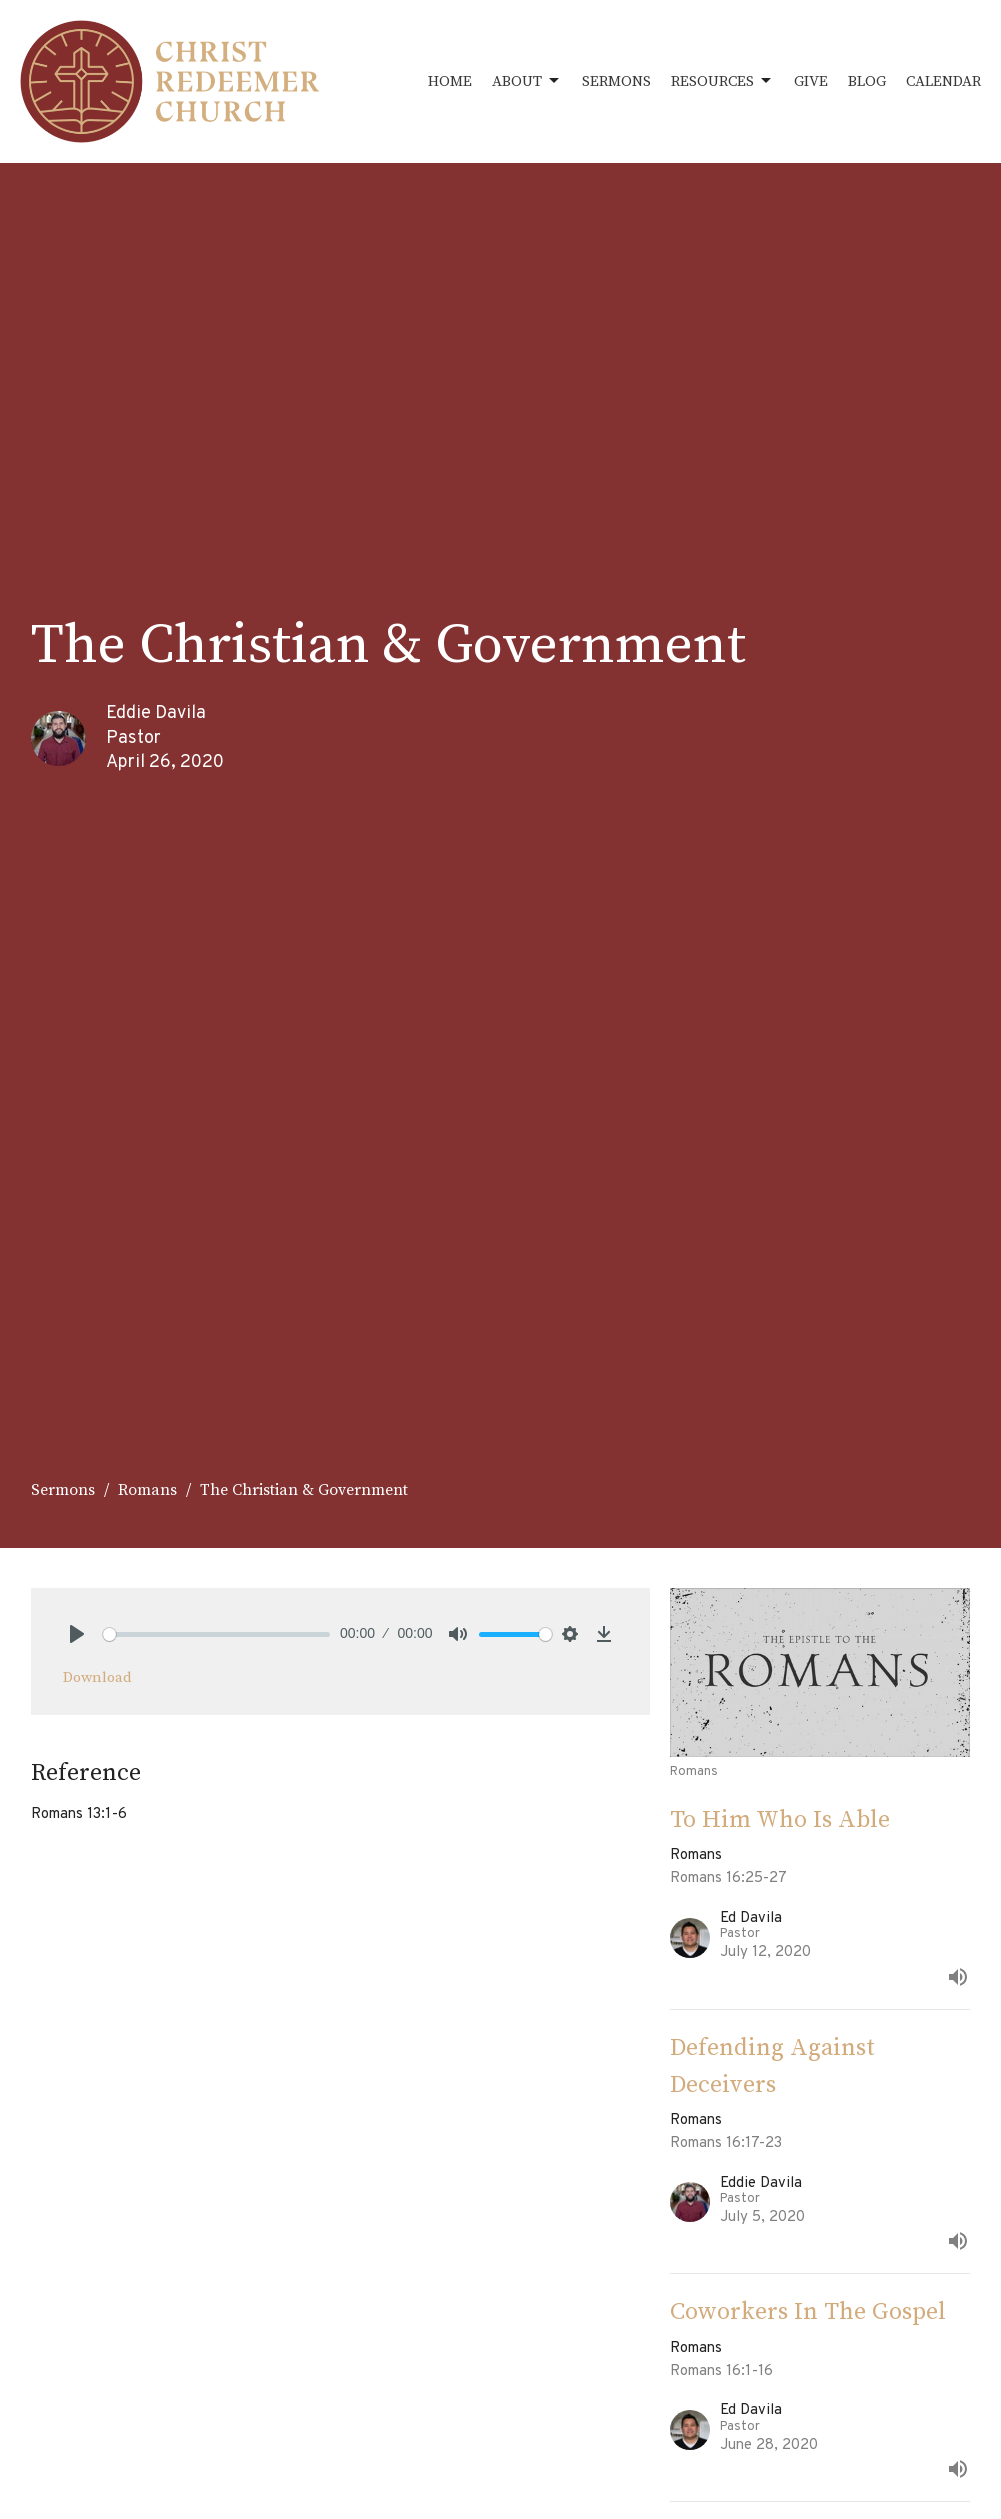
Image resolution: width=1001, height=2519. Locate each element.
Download (97, 1677)
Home (450, 81)
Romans (147, 1490)
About (527, 81)
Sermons (616, 81)
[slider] (217, 1634)
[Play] (77, 1634)
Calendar (943, 81)
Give (811, 81)
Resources (722, 81)
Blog (867, 81)
